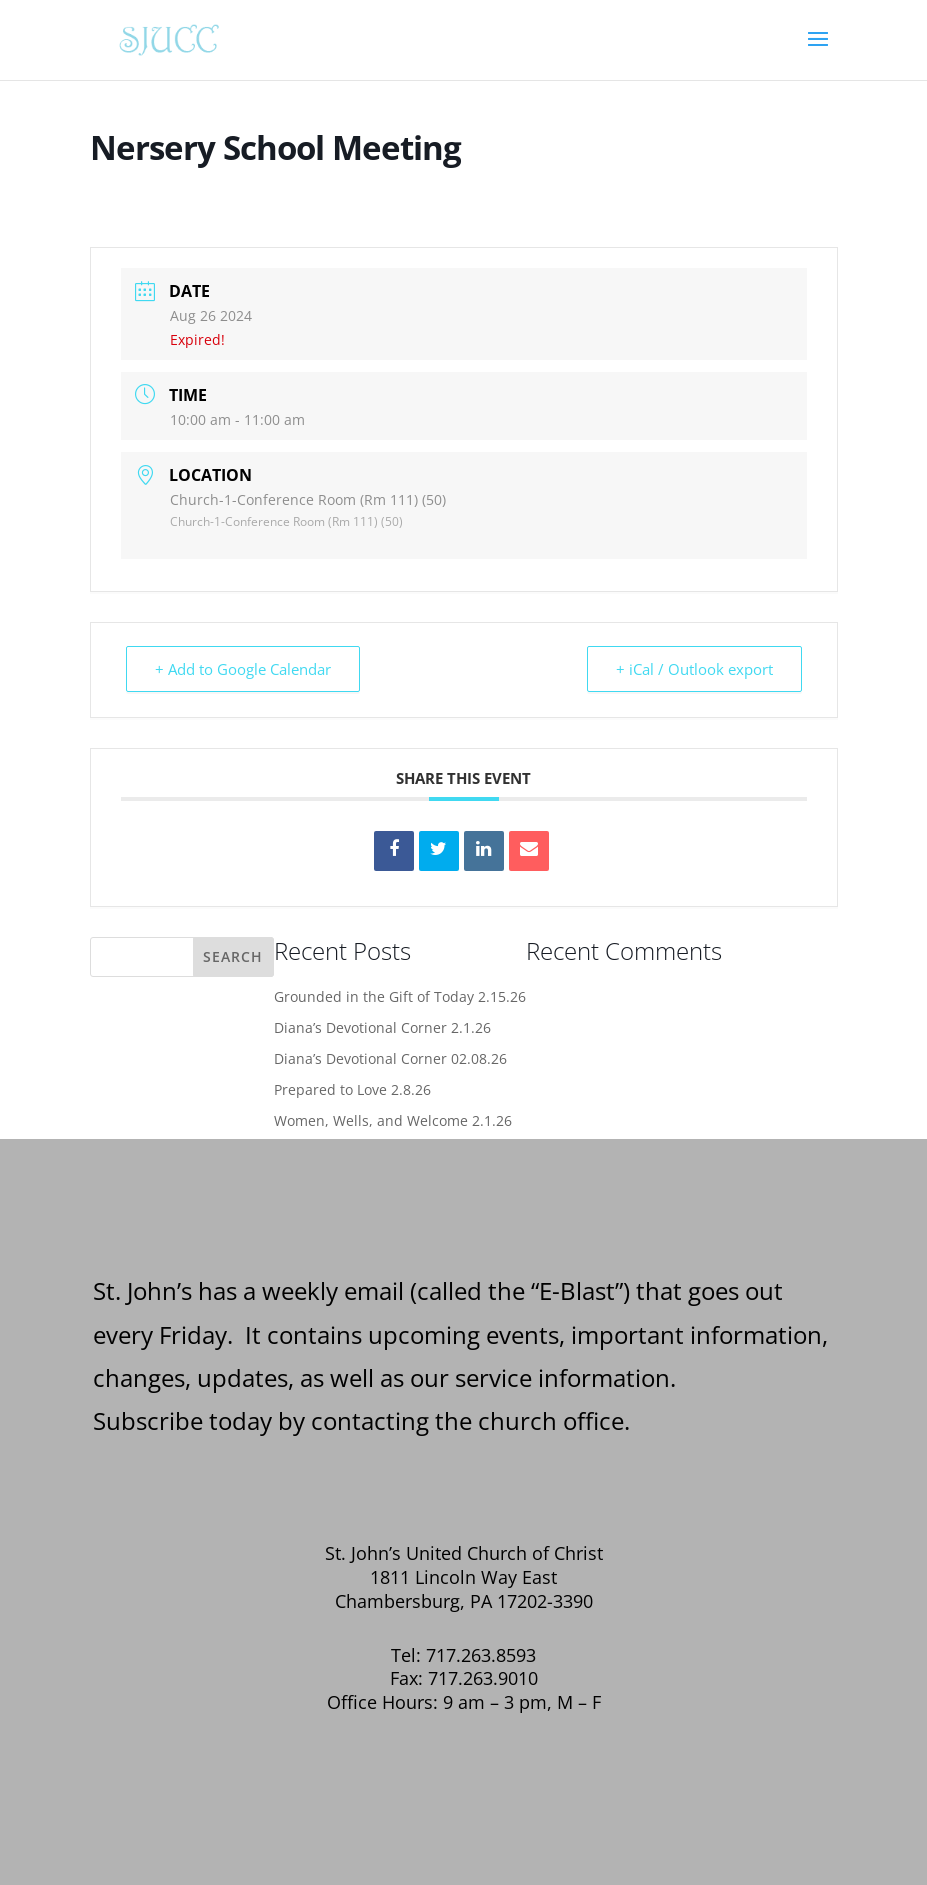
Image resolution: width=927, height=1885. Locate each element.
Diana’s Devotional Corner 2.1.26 (382, 1027)
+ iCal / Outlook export (694, 669)
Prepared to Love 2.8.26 (352, 1089)
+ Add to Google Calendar (243, 669)
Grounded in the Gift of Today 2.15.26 (400, 996)
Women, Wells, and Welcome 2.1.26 (393, 1120)
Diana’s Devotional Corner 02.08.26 (390, 1058)
